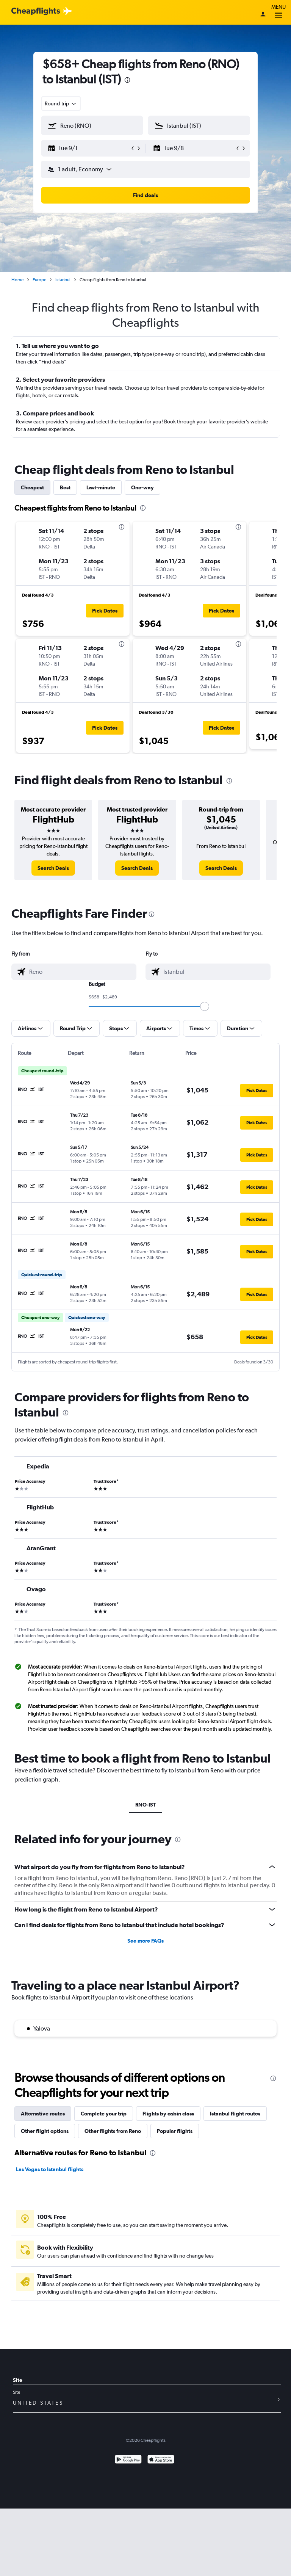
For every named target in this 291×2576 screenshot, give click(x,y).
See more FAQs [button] (145, 1941)
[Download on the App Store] (161, 2460)
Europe (39, 279)
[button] (89, 148)
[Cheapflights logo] (35, 11)
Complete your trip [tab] (104, 2114)
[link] (53, 868)
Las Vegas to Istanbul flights (49, 2169)
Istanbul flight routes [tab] (235, 2114)
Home (17, 279)
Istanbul (62, 279)
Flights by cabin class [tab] (168, 2114)
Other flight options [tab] (45, 2131)
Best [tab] (65, 487)
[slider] (204, 1006)
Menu (278, 12)
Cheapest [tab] (32, 487)
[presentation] (127, 80)
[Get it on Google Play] (128, 2460)
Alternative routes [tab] (43, 2114)
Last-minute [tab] (100, 487)
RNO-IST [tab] (145, 1805)
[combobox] (61, 103)
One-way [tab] (142, 487)
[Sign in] (263, 14)
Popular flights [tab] (174, 2131)
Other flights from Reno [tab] (112, 2131)
